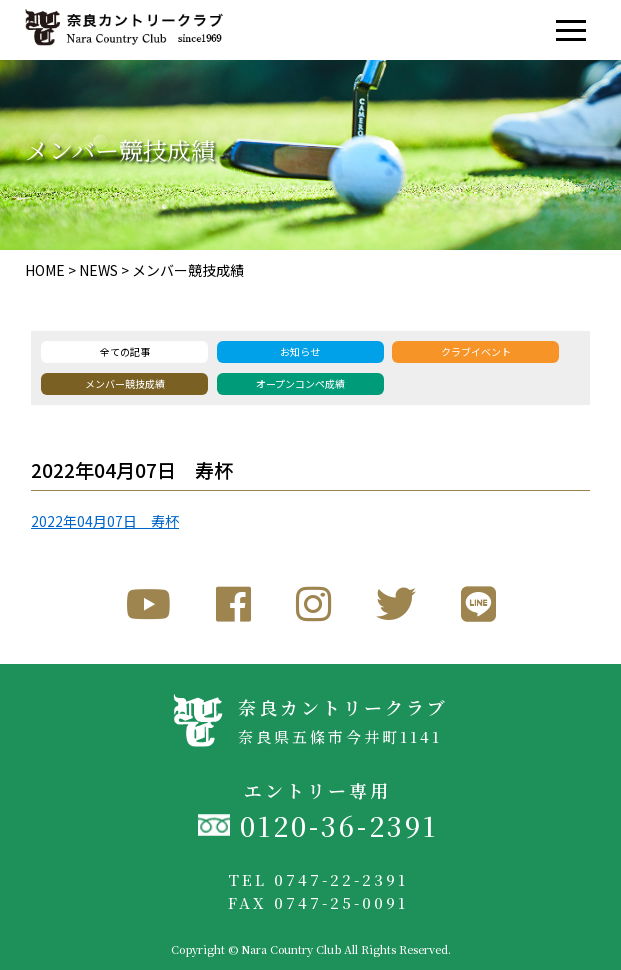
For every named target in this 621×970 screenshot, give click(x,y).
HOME (45, 270)
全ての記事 (125, 351)
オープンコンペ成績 (300, 383)
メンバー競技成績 (188, 270)
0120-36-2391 (339, 825)
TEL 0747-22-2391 (318, 879)
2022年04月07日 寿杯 (105, 521)
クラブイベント (476, 351)
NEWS (98, 270)
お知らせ (300, 351)
